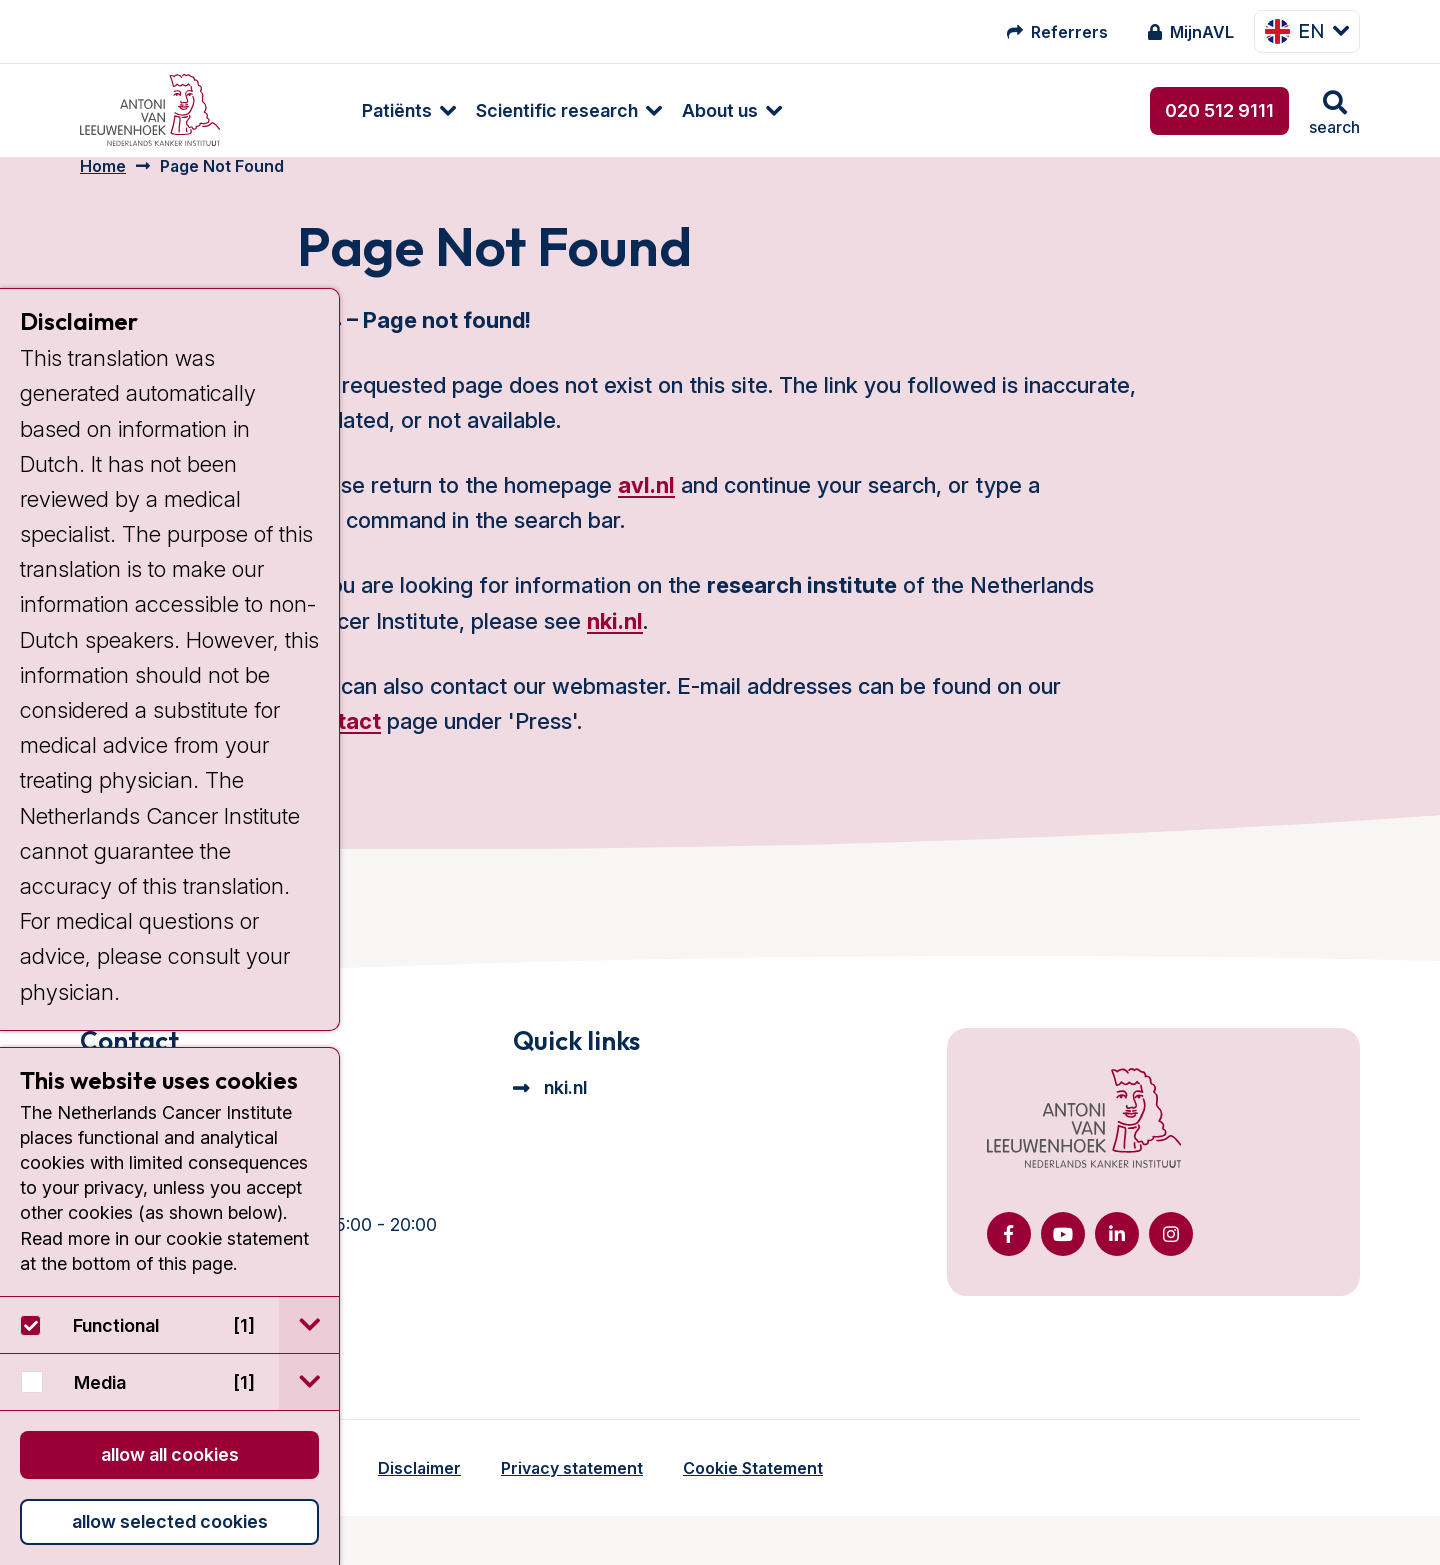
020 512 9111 (1219, 110)
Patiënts (295, 110)
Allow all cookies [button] (170, 1454)
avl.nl (646, 510)
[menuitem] (297, 110)
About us (618, 110)
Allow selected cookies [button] (170, 1521)
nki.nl (615, 645)
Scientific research (455, 110)
